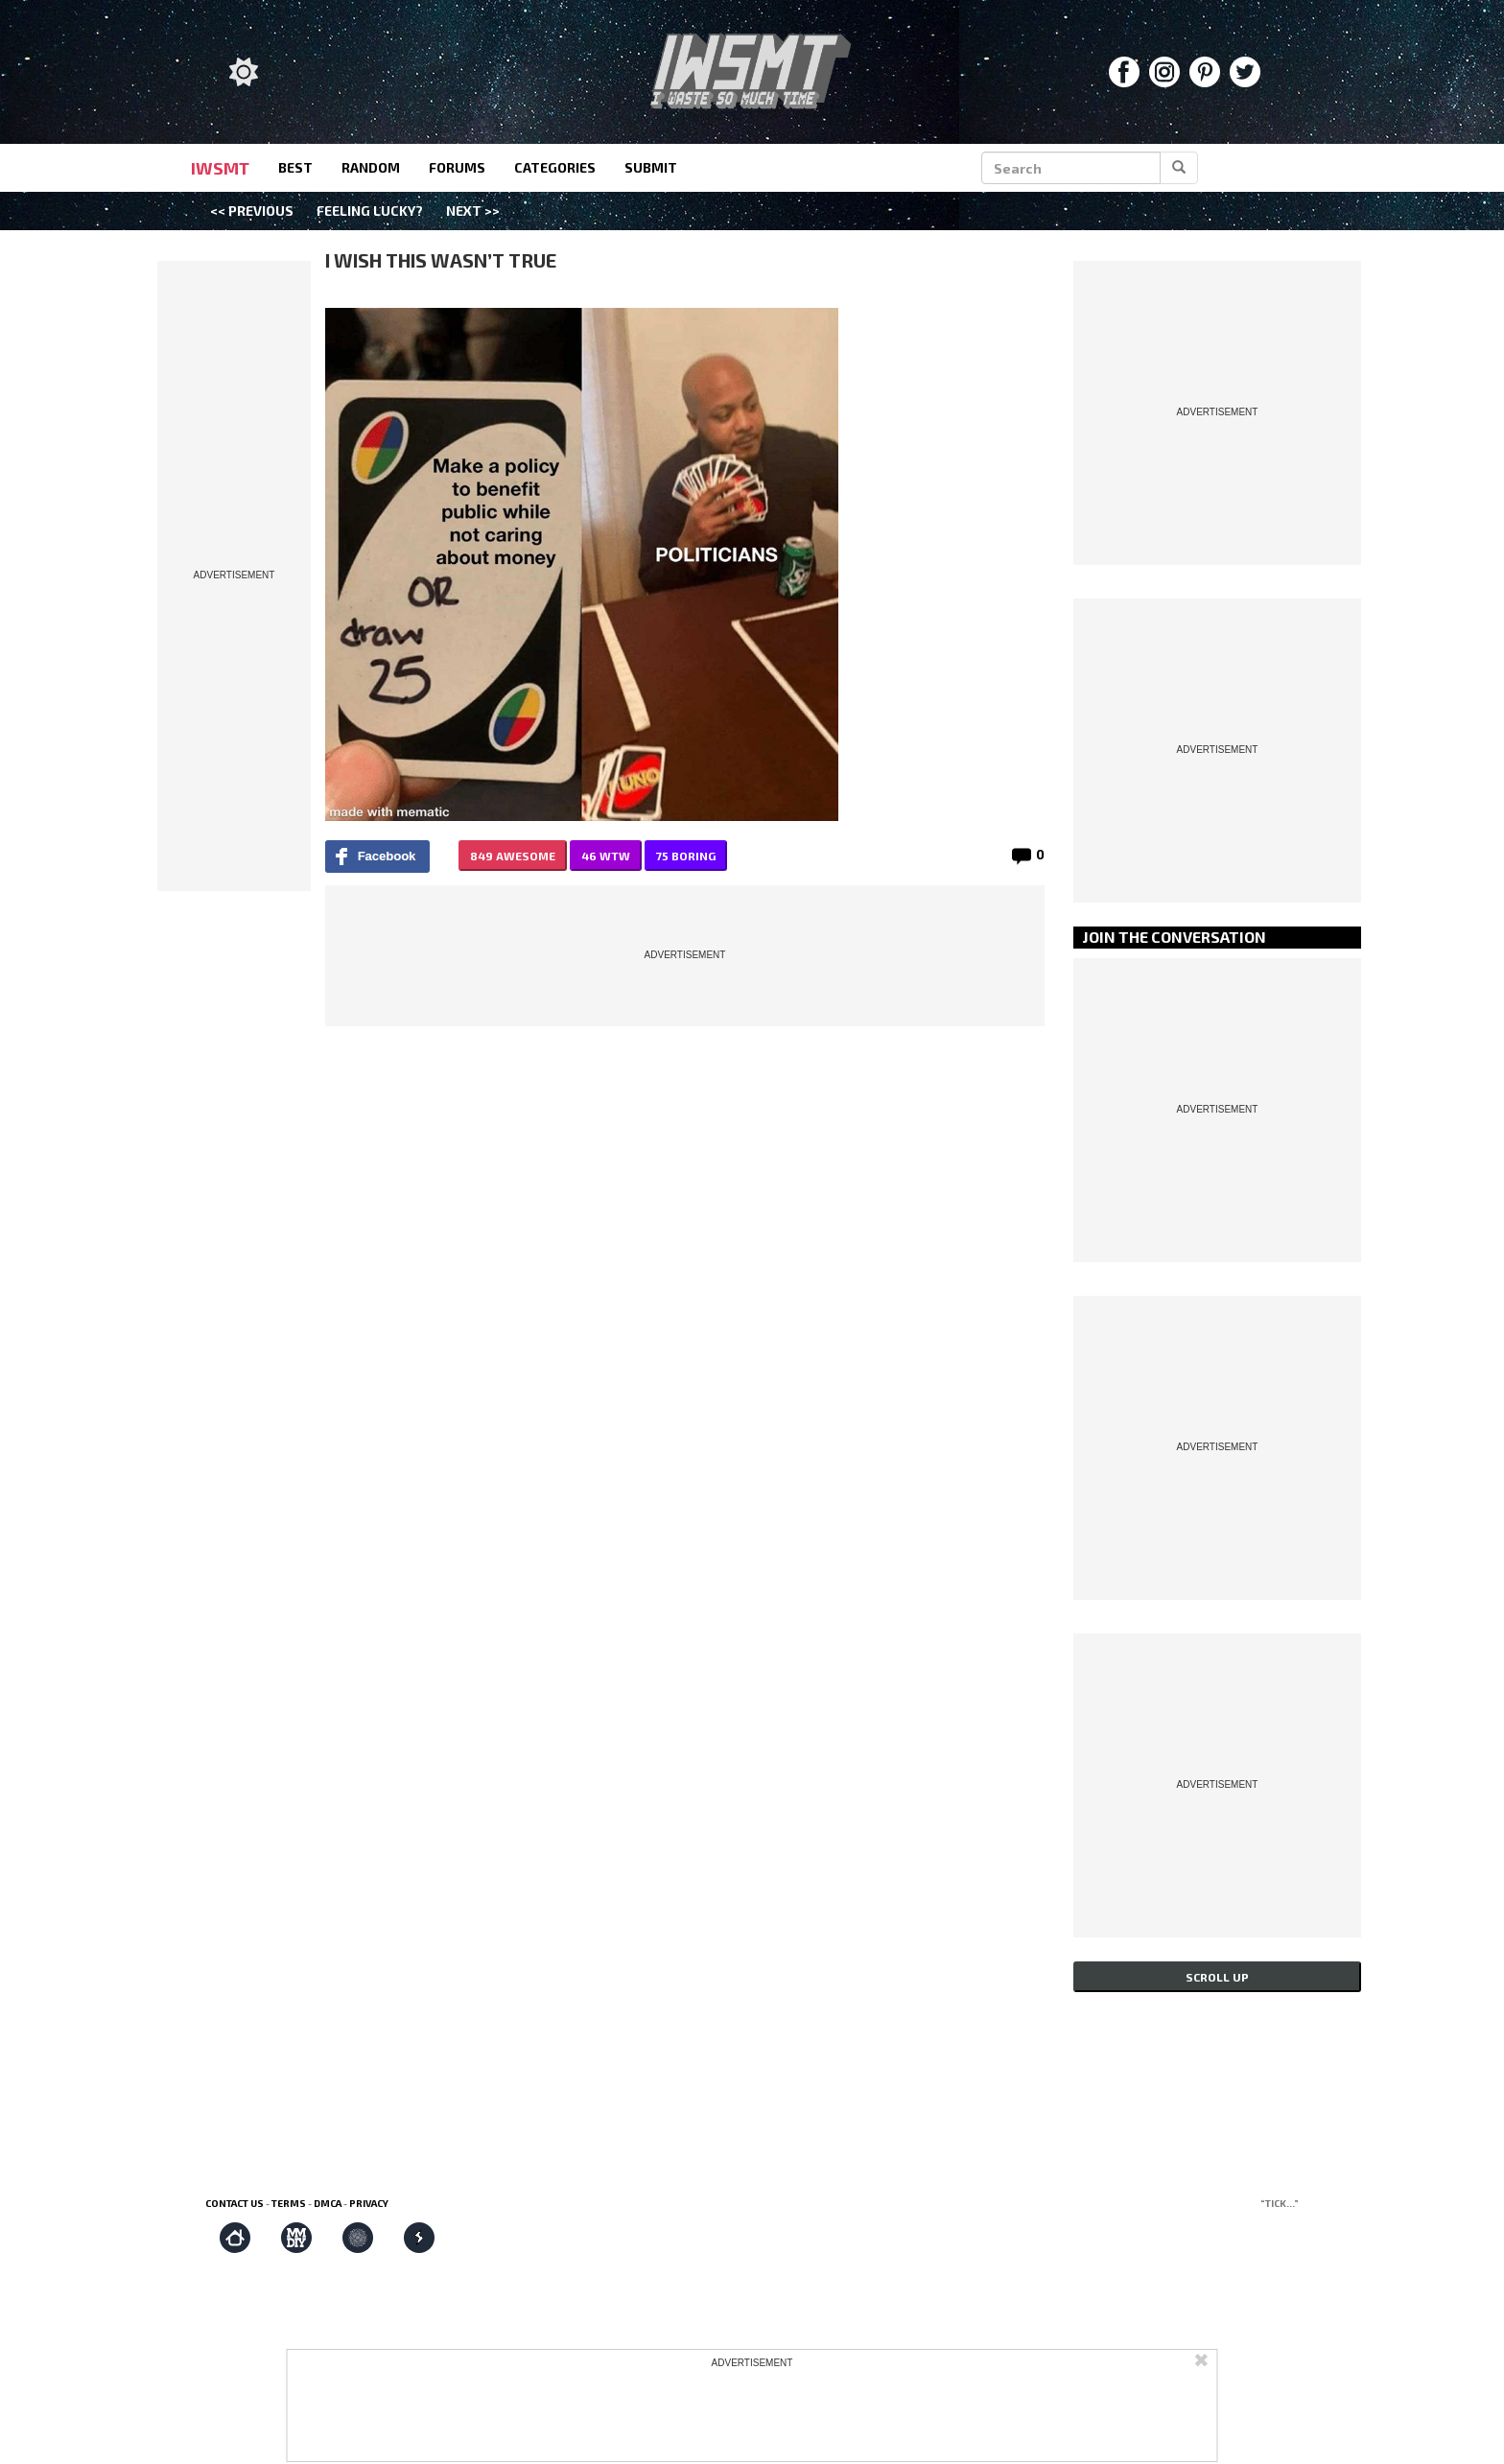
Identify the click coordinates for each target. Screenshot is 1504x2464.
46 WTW (605, 855)
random (370, 167)
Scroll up (1217, 1976)
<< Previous (252, 210)
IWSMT (220, 167)
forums (457, 167)
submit (650, 167)
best (295, 167)
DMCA (327, 2203)
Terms (288, 2203)
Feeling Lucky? (370, 210)
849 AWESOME (512, 855)
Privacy (368, 2203)
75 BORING (686, 855)
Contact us (234, 2203)
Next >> (473, 210)
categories (555, 167)
